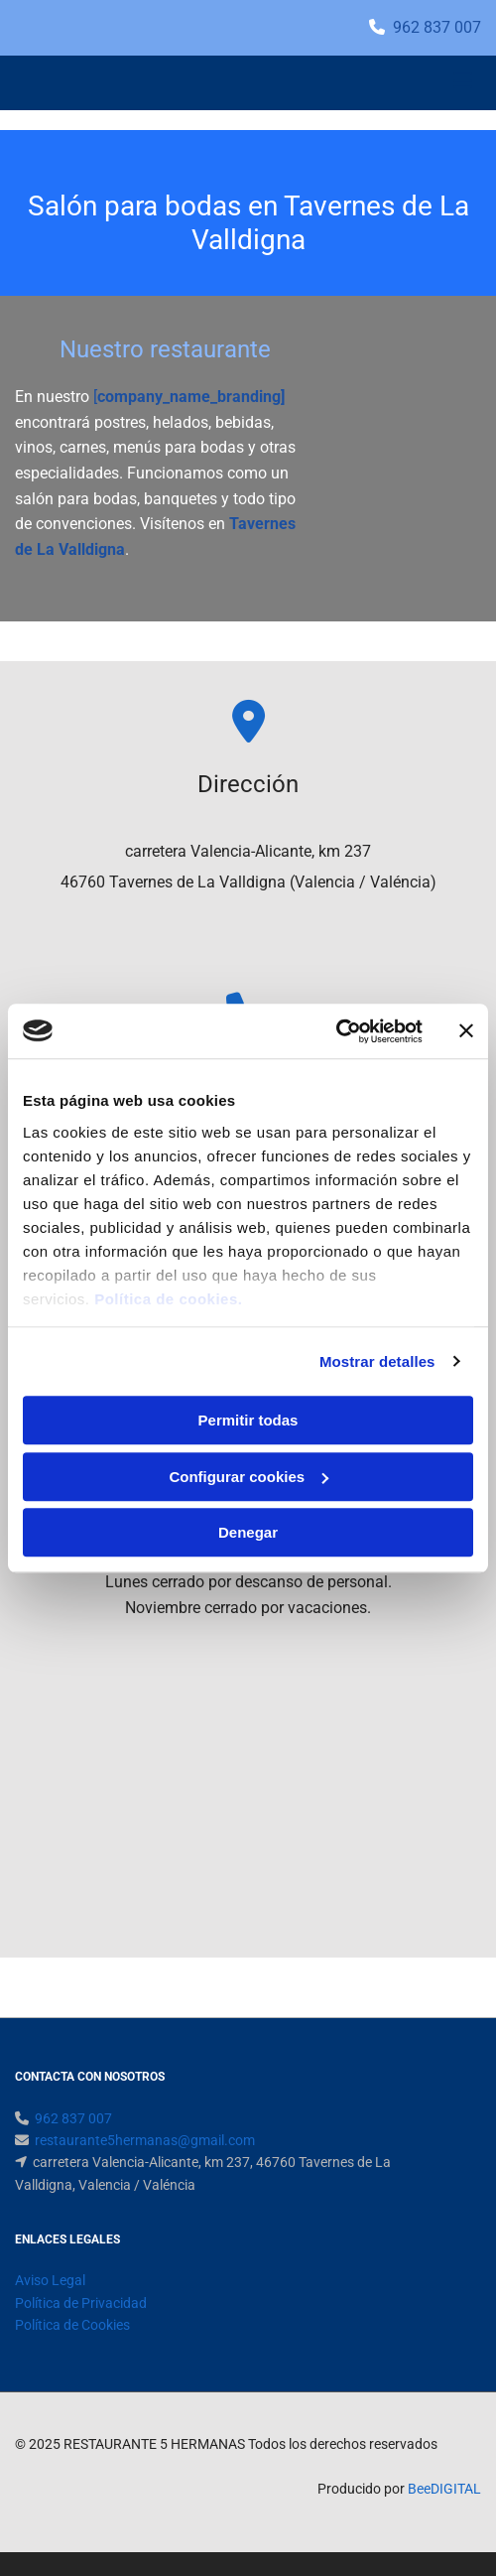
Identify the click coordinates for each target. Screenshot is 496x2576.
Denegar (248, 1532)
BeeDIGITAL (444, 2489)
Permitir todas (248, 1420)
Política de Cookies (72, 2325)
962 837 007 (437, 27)
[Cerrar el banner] (466, 1031)
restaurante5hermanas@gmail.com (145, 2140)
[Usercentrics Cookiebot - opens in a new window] (336, 1031)
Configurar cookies (248, 1476)
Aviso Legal (50, 2280)
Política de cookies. (168, 1298)
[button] (403, 83)
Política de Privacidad (81, 2303)
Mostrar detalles (377, 1361)
